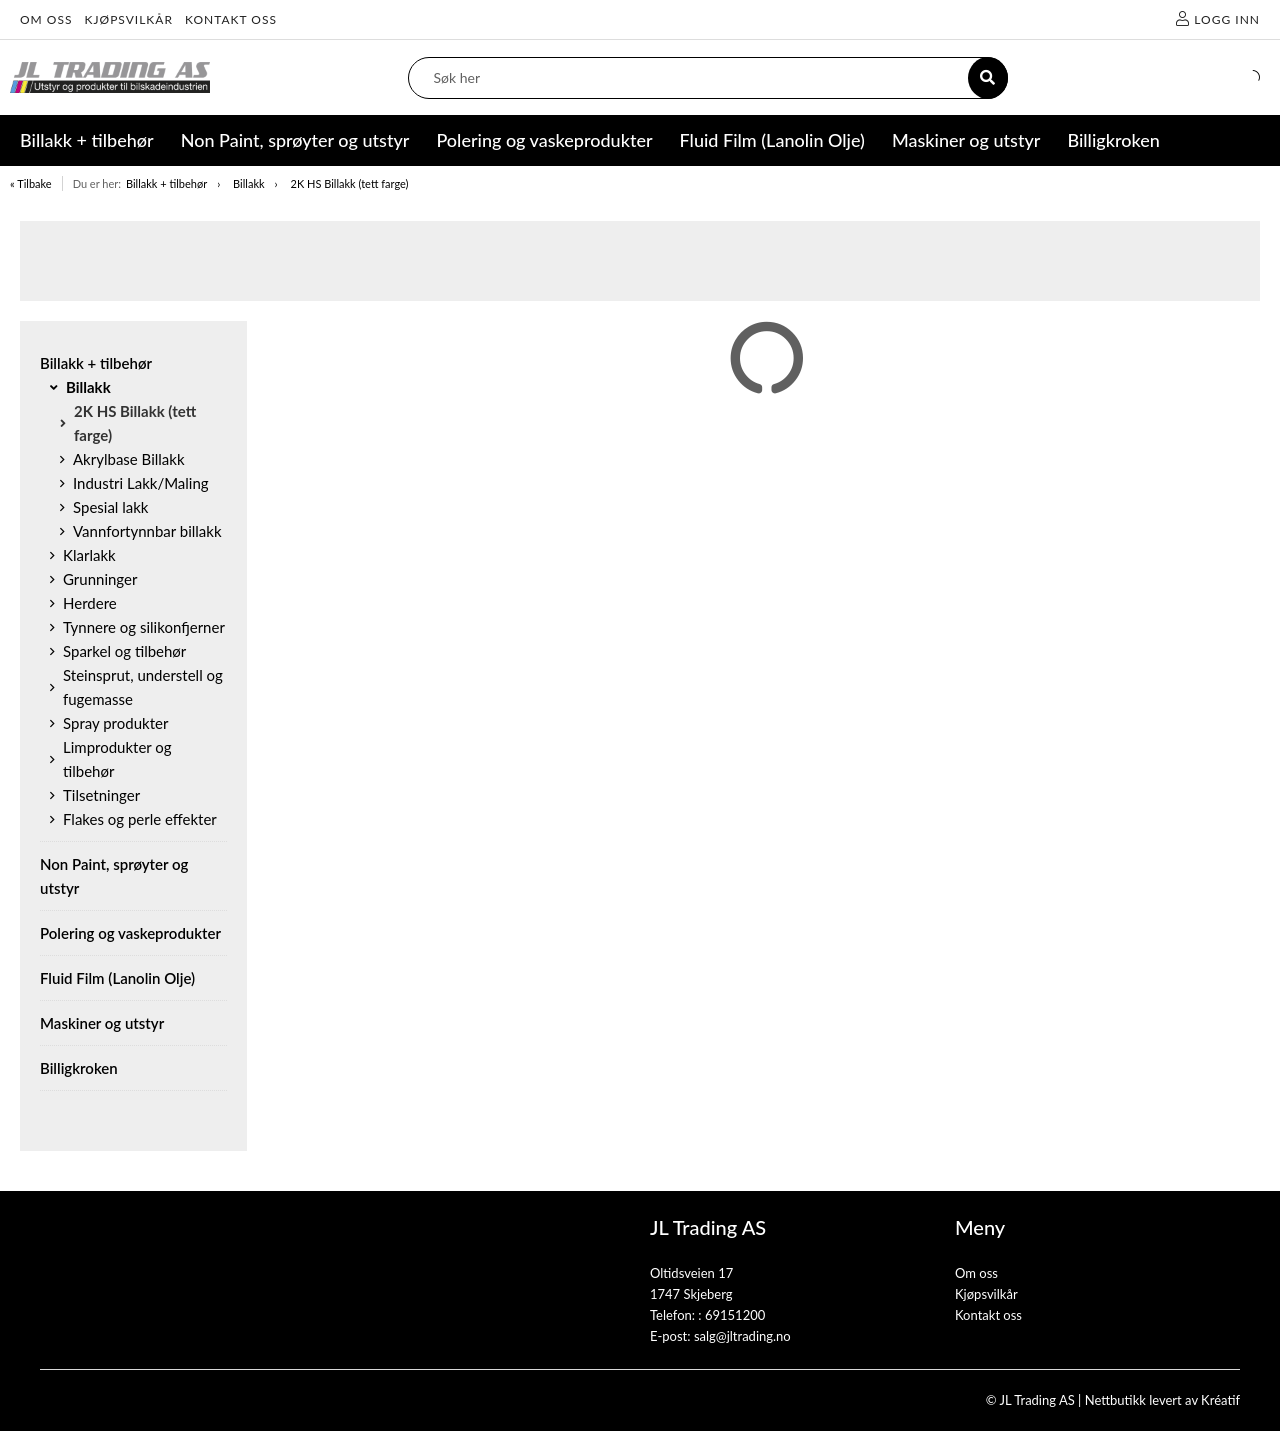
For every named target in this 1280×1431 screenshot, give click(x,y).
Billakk (248, 183)
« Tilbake (31, 183)
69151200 (735, 1315)
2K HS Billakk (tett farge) (350, 183)
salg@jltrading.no (742, 1336)
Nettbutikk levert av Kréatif (1162, 1400)
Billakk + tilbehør (166, 183)
